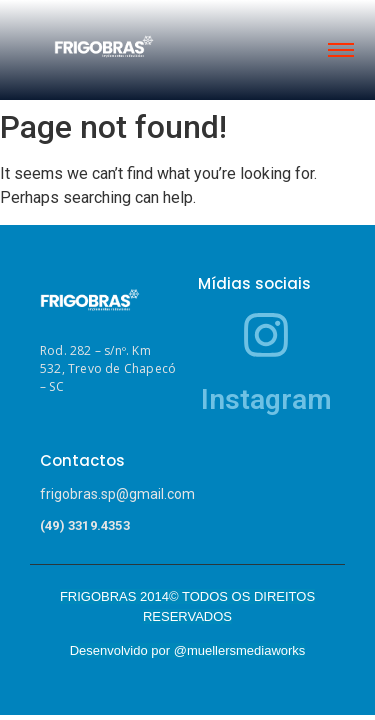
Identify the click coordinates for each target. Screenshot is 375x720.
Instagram (266, 399)
